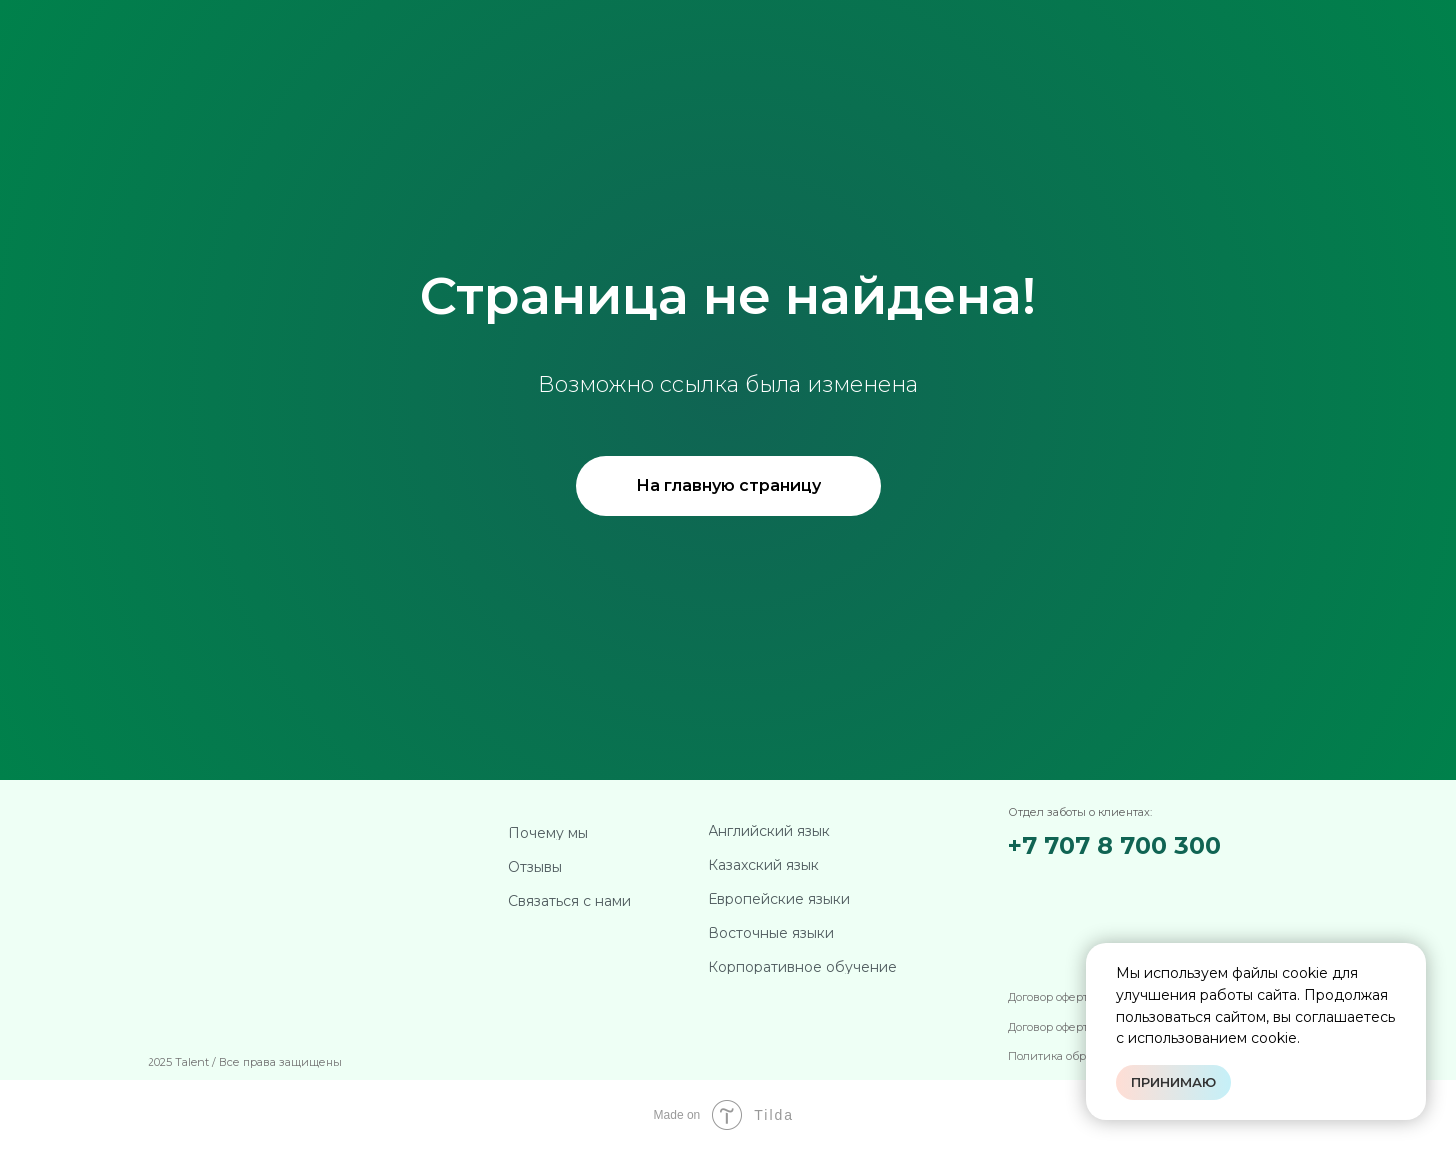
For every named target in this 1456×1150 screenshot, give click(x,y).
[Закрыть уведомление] (1411, 958)
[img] (1115, 886)
